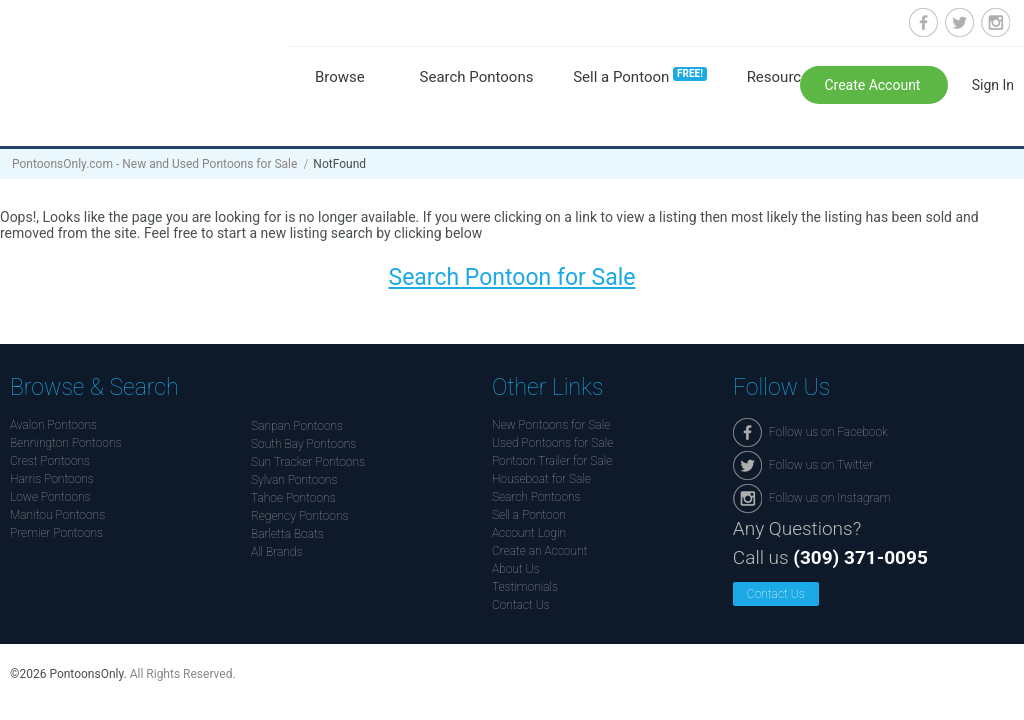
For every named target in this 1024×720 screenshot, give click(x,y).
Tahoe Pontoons (293, 498)
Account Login (529, 533)
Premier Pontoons (56, 533)
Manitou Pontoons (57, 515)
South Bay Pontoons (303, 444)
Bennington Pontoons (66, 443)
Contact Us (521, 605)
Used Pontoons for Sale (552, 443)
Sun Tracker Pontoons (308, 462)
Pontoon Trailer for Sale (552, 461)
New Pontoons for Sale (551, 425)
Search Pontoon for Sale (511, 277)
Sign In (993, 85)
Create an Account (539, 551)
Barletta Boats (287, 534)
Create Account (874, 85)
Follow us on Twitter (959, 22)
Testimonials (525, 587)
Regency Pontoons (300, 516)
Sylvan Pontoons (294, 480)
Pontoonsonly (137, 61)
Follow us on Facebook (923, 22)
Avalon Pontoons (53, 425)
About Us (516, 569)
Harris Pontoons (52, 479)
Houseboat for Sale (541, 479)
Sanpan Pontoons (297, 426)
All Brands (276, 552)
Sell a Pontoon (640, 77)
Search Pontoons (477, 77)
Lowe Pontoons (50, 497)
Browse (340, 77)
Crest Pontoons (50, 461)
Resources (782, 77)
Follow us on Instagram (995, 22)
